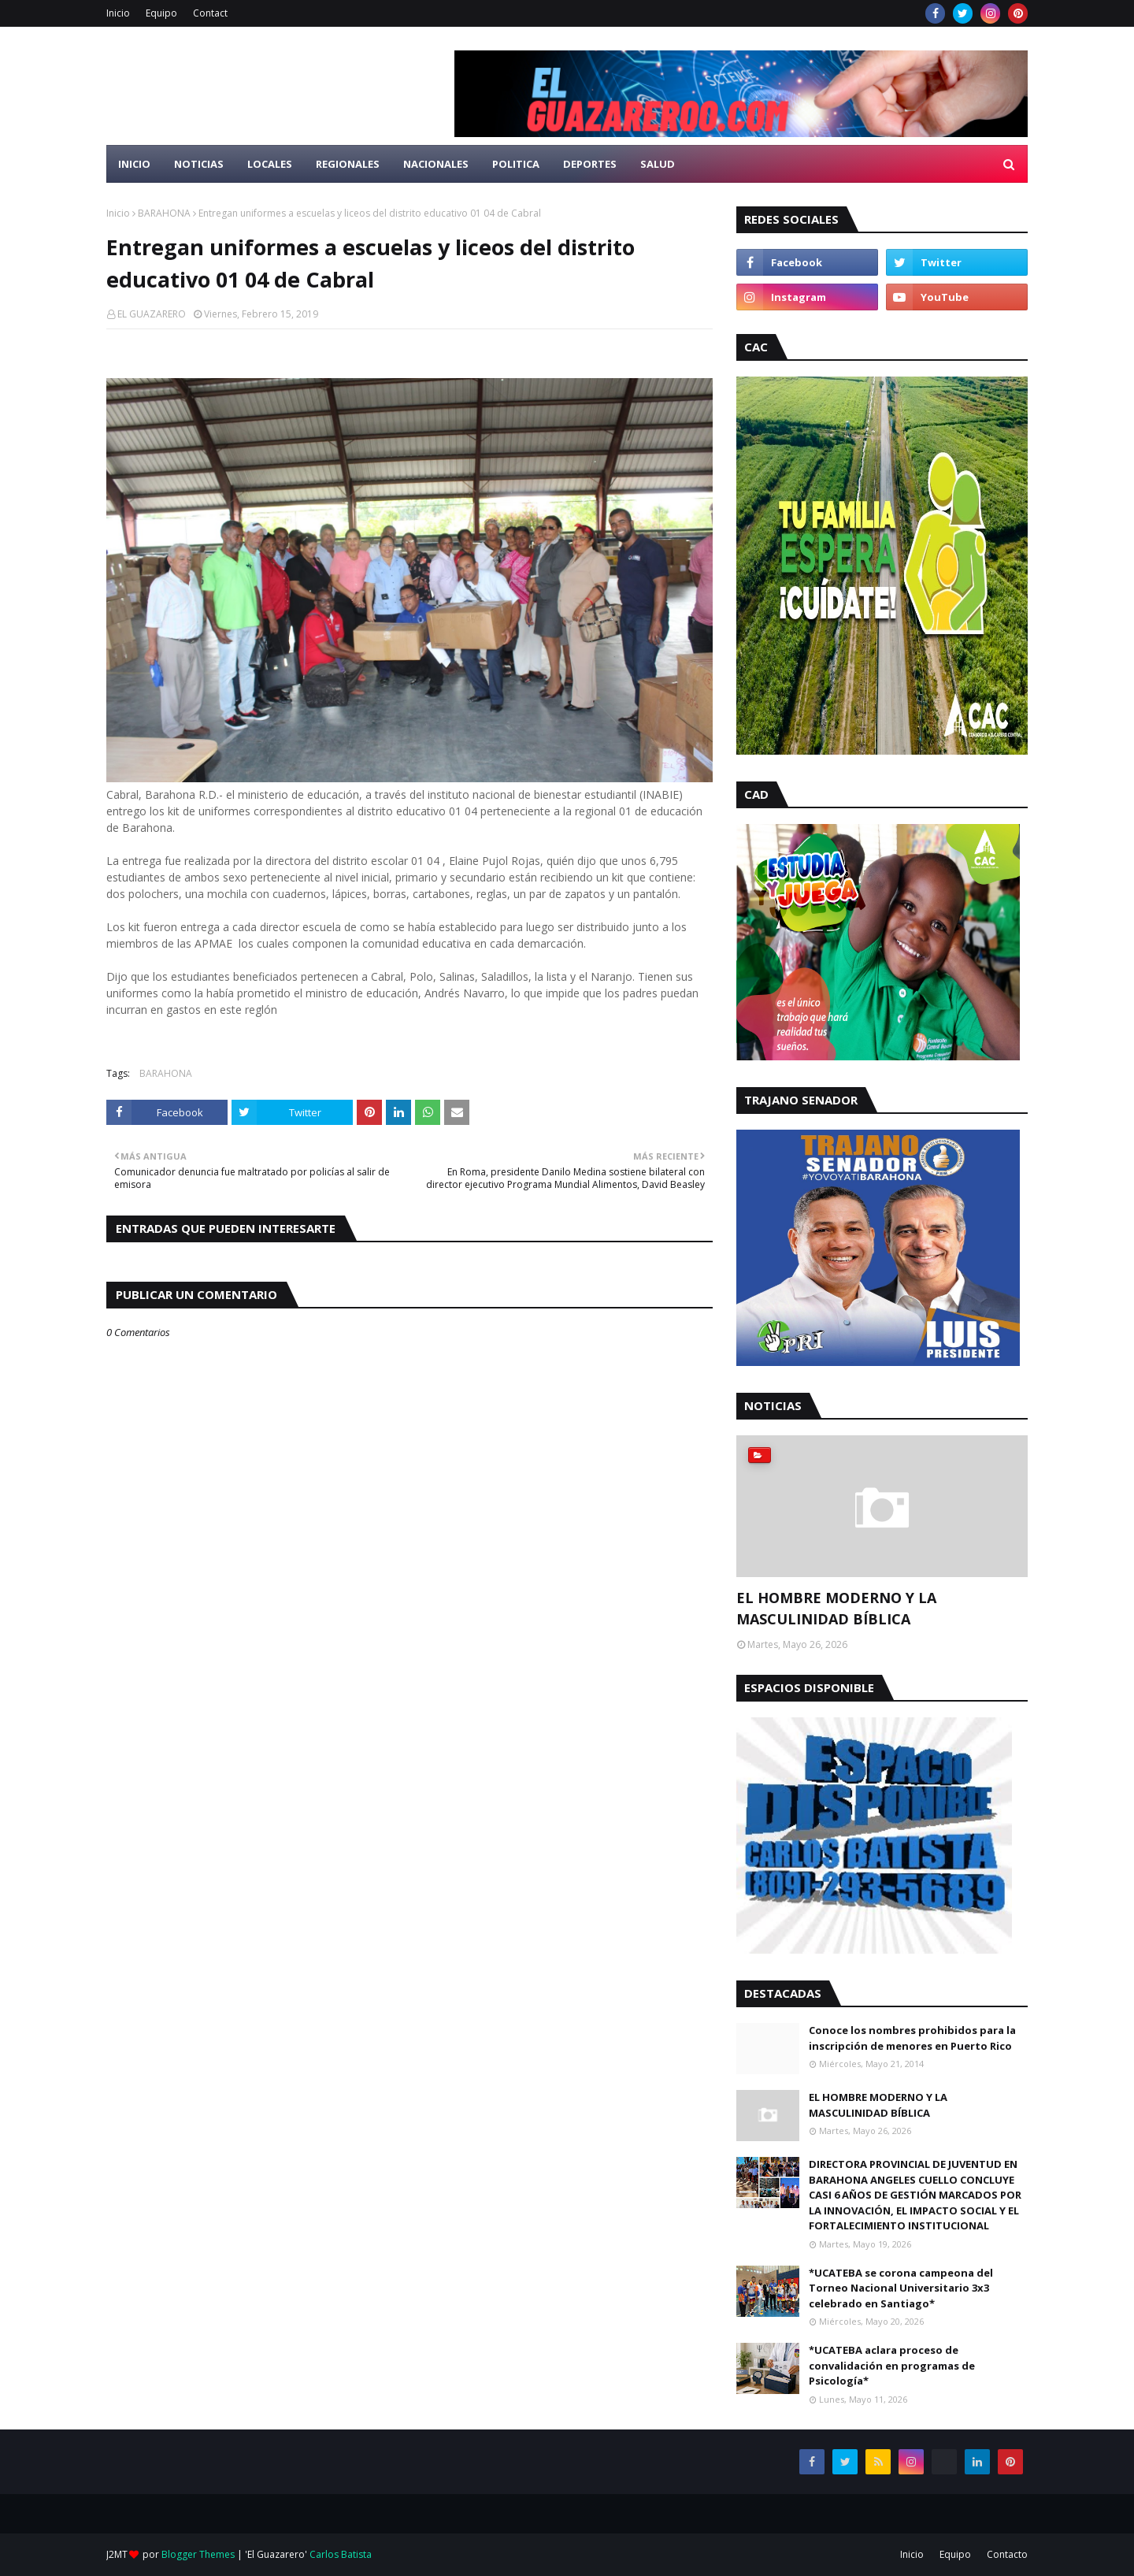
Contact (210, 13)
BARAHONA (164, 213)
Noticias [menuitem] (199, 164)
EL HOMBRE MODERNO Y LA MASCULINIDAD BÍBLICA (836, 1608)
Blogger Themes (198, 2554)
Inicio (118, 13)
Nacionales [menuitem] (436, 164)
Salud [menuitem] (657, 164)
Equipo (161, 13)
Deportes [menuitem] (590, 164)
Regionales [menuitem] (348, 164)
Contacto (1007, 2554)
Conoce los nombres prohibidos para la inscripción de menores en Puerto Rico (912, 2038)
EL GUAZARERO (151, 314)
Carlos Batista (340, 2554)
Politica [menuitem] (515, 164)
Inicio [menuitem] (134, 164)
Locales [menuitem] (269, 164)
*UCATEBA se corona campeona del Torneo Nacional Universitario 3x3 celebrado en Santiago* (901, 2288)
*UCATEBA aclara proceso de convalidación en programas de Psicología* (892, 2365)
